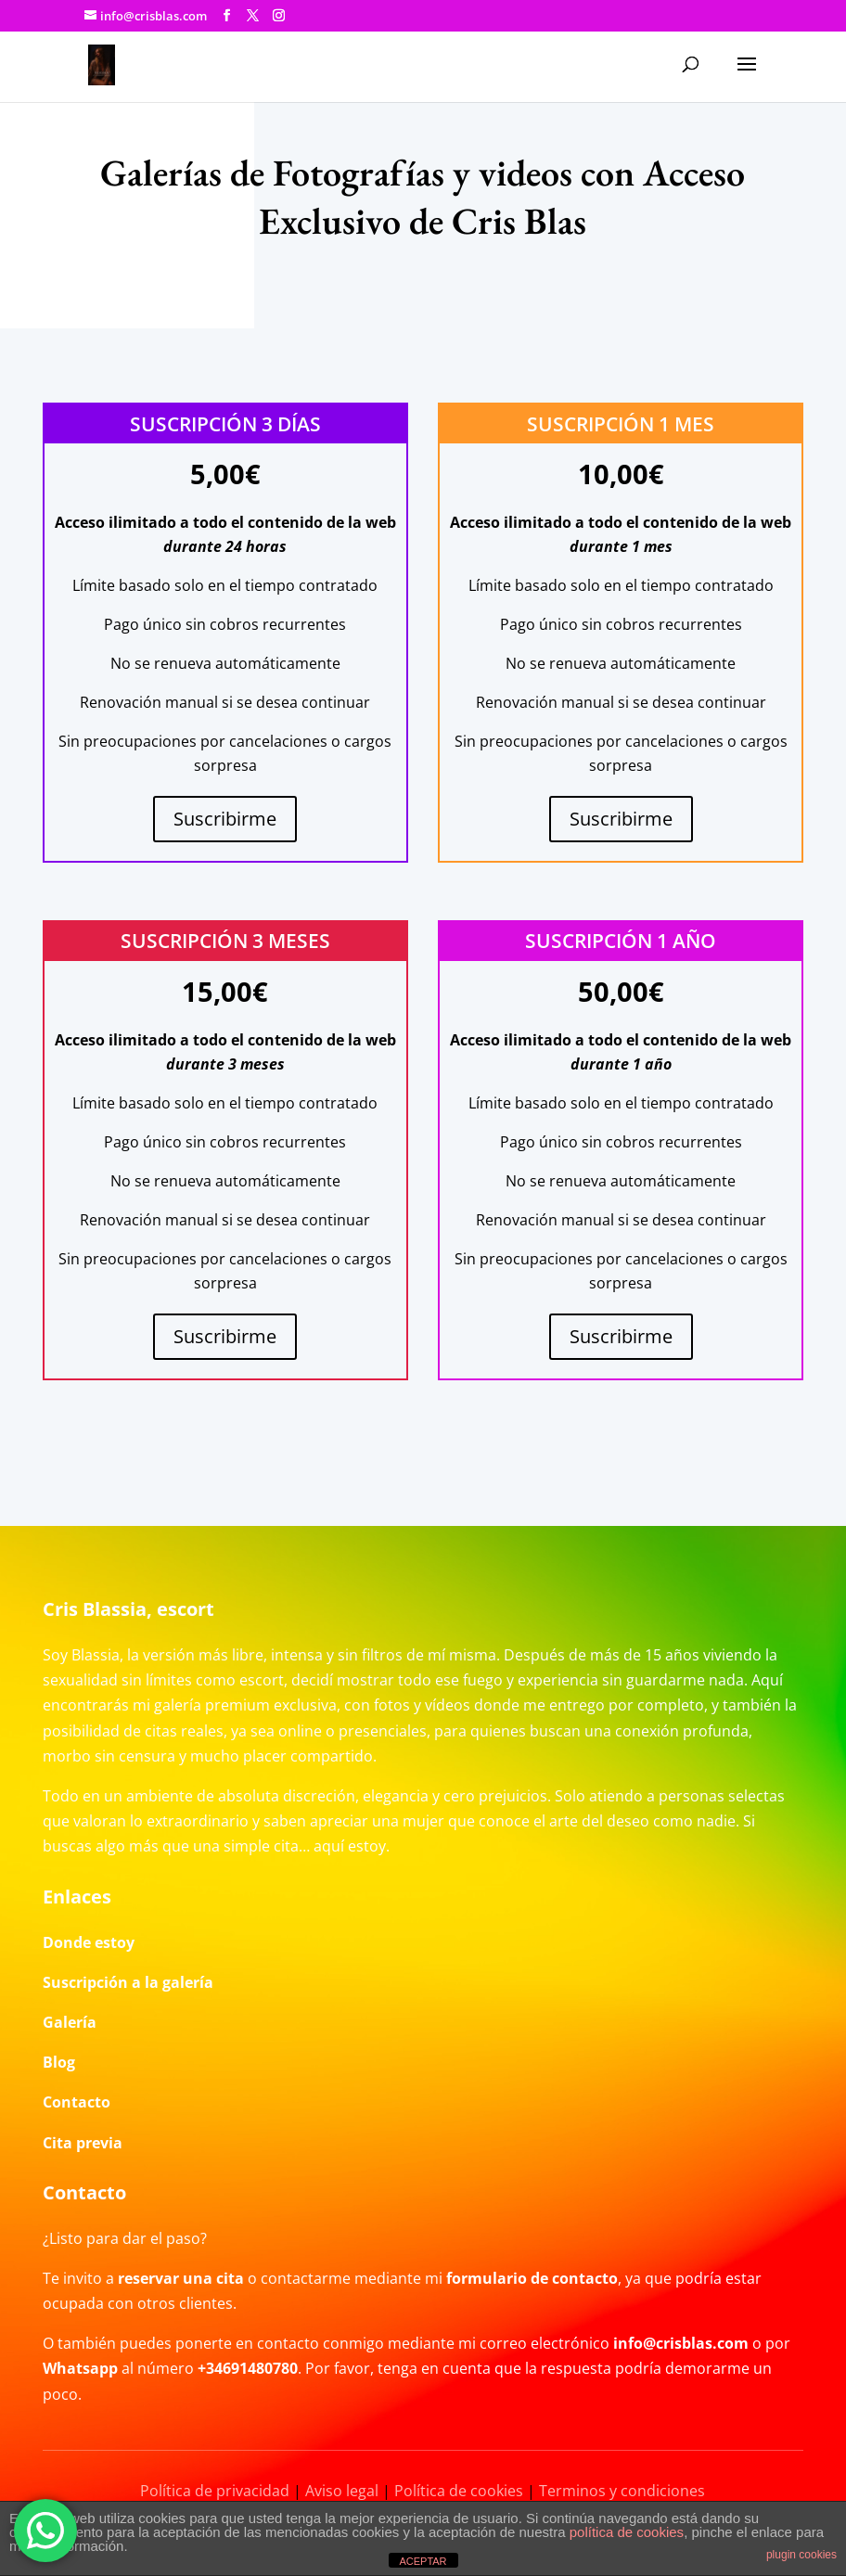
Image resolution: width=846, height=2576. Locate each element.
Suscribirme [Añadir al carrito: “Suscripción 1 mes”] (621, 818)
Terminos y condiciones (622, 2490)
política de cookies (627, 2532)
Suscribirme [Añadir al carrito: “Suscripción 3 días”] (224, 818)
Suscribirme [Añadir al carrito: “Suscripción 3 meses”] (224, 1336)
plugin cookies (801, 2554)
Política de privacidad (214, 2490)
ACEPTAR (422, 2561)
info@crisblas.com (681, 2343)
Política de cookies (458, 2490)
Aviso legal (341, 2490)
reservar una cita (181, 2278)
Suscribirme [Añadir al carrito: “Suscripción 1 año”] (621, 1336)
